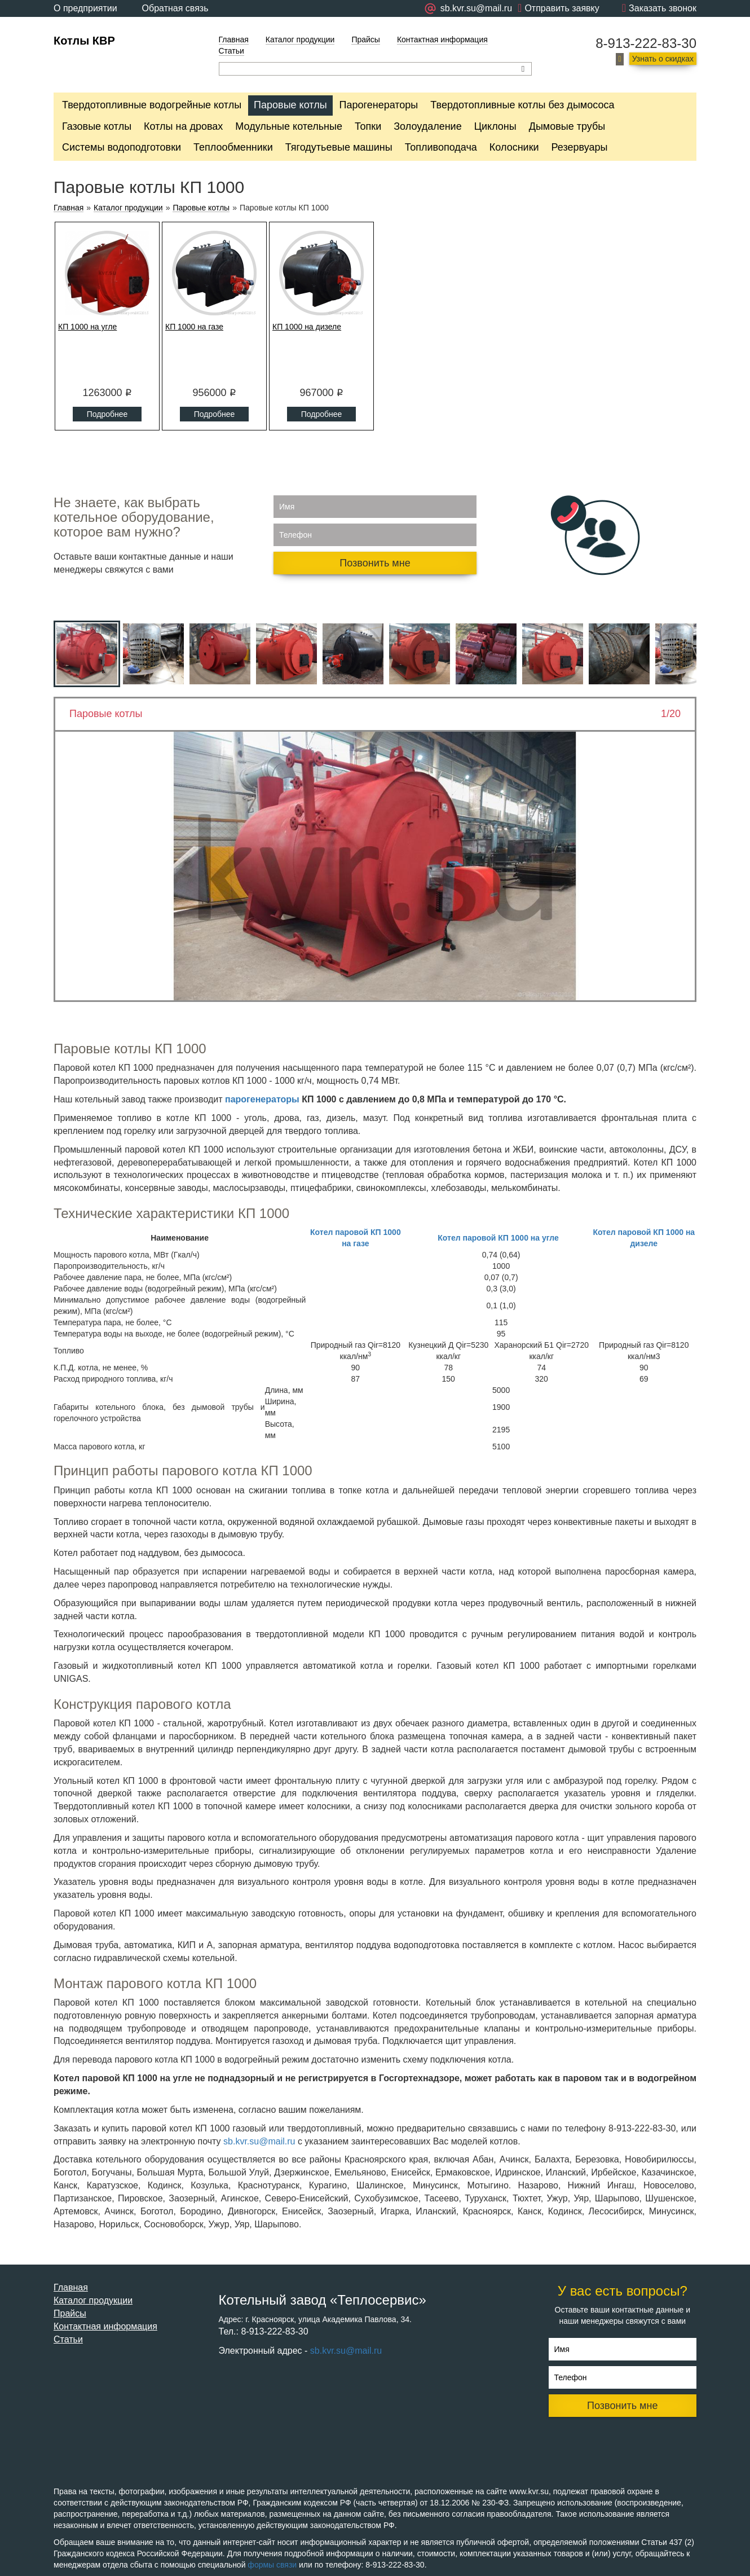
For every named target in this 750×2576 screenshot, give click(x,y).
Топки (368, 126)
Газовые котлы (96, 126)
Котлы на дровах (183, 126)
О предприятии (85, 8)
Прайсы (365, 39)
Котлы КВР (84, 40)
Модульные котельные (288, 126)
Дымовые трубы (567, 126)
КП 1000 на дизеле (306, 326)
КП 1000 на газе (194, 326)
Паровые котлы (290, 105)
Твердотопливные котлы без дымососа (522, 105)
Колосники (514, 147)
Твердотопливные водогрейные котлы (151, 105)
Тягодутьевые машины (338, 147)
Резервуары (580, 147)
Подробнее (107, 414)
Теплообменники (233, 147)
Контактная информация (442, 39)
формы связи (272, 2564)
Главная (234, 39)
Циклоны (495, 126)
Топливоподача (441, 147)
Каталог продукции (300, 39)
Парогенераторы (378, 105)
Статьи (231, 50)
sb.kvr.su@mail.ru (259, 2141)
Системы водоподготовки (121, 147)
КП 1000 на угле (87, 326)
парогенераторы (262, 1099)
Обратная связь (175, 8)
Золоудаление (427, 126)
